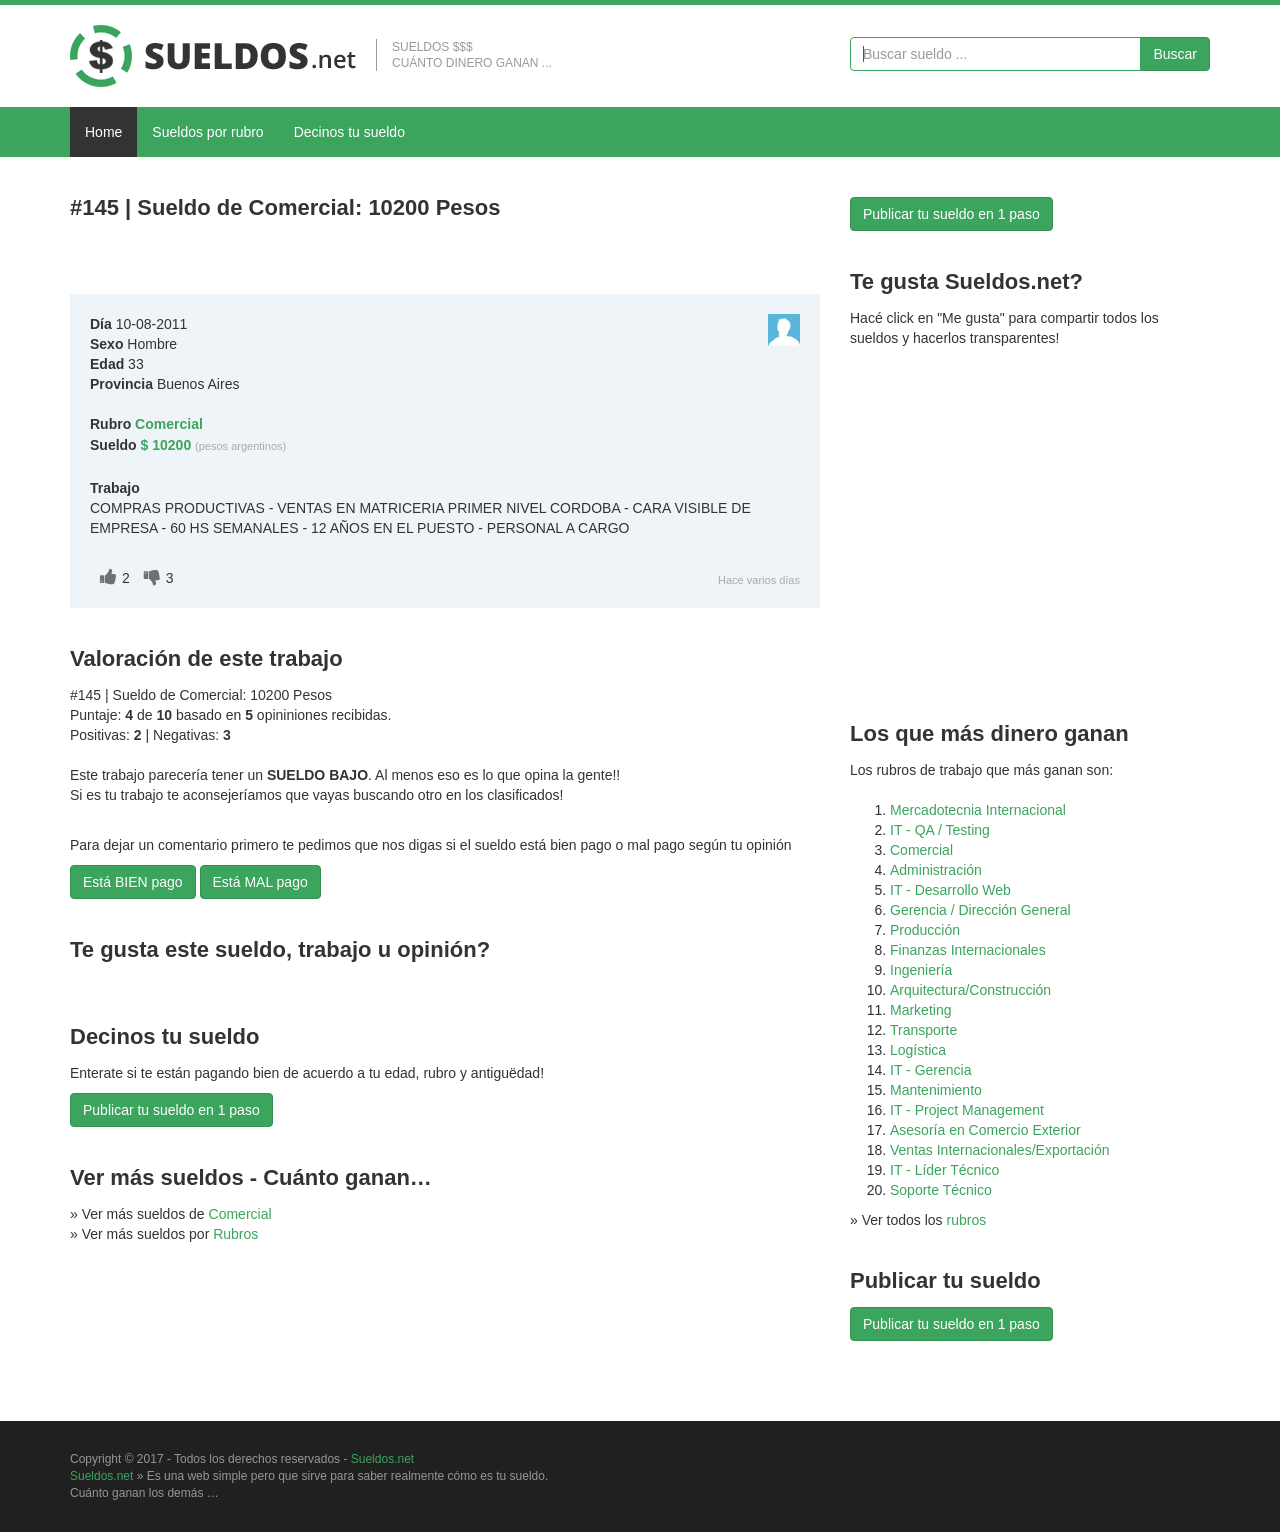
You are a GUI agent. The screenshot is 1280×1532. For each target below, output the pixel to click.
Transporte (923, 1030)
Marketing (920, 1010)
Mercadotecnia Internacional (978, 810)
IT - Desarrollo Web (950, 890)
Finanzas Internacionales (968, 950)
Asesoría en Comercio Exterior (985, 1130)
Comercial (240, 1214)
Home (103, 132)
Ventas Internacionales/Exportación (999, 1150)
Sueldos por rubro (207, 132)
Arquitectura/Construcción (970, 990)
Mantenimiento (936, 1090)
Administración (936, 870)
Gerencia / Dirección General (980, 910)
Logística (918, 1050)
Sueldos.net (382, 1459)
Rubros (235, 1234)
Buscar (1175, 54)
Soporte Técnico (941, 1190)
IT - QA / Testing (940, 830)
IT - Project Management (967, 1110)
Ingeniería (921, 970)
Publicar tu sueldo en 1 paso (171, 1110)
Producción (925, 930)
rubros (967, 1220)
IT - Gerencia (930, 1070)
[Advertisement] (304, 261)
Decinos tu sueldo (349, 132)
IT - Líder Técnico (944, 1170)
